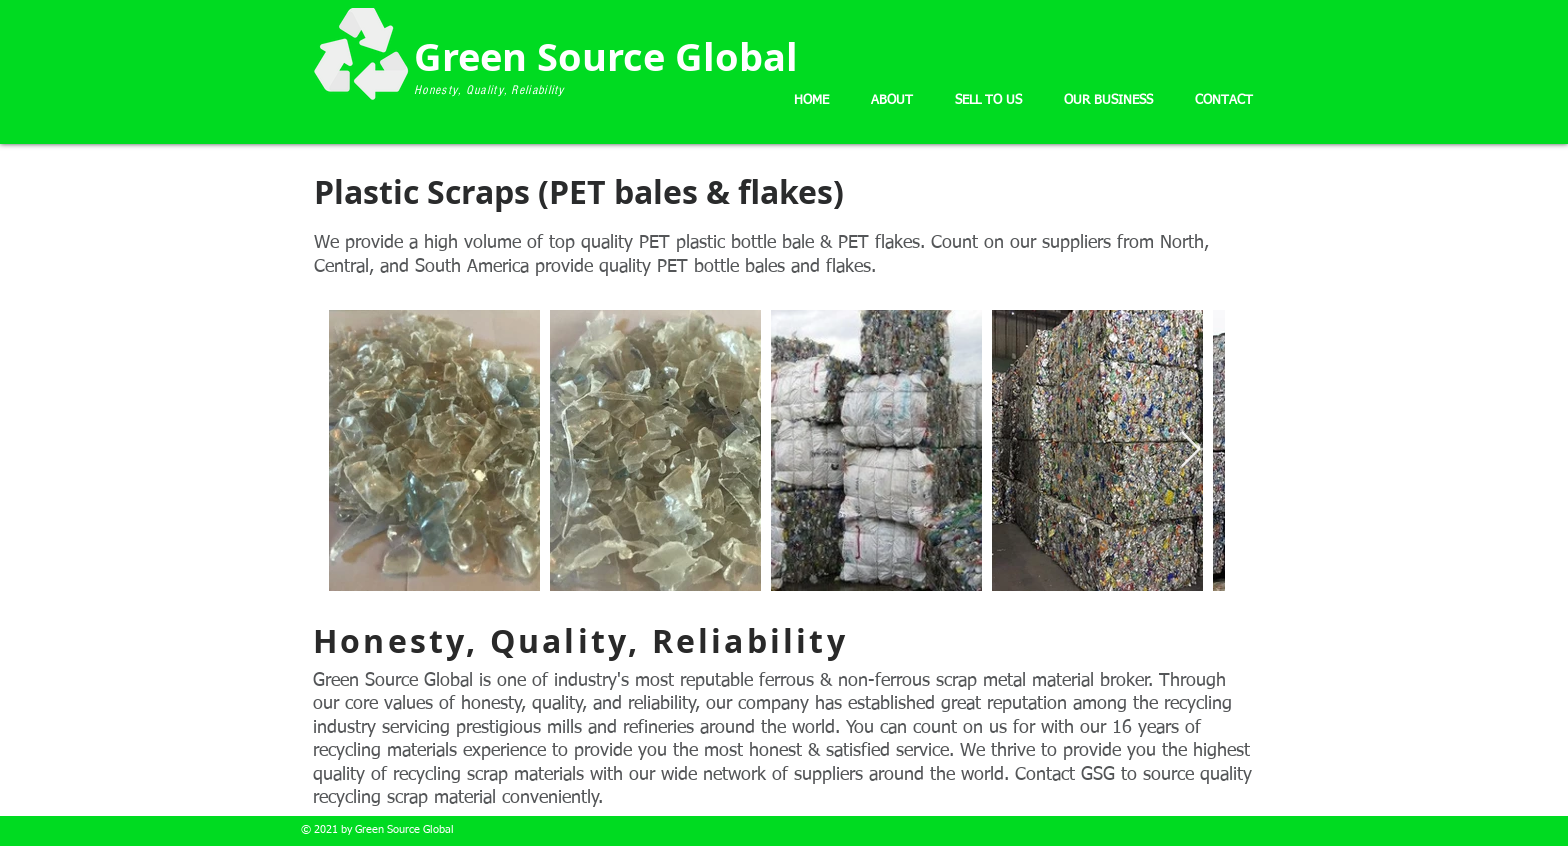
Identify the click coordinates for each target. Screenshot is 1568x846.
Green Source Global (611, 56)
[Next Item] (1190, 450)
